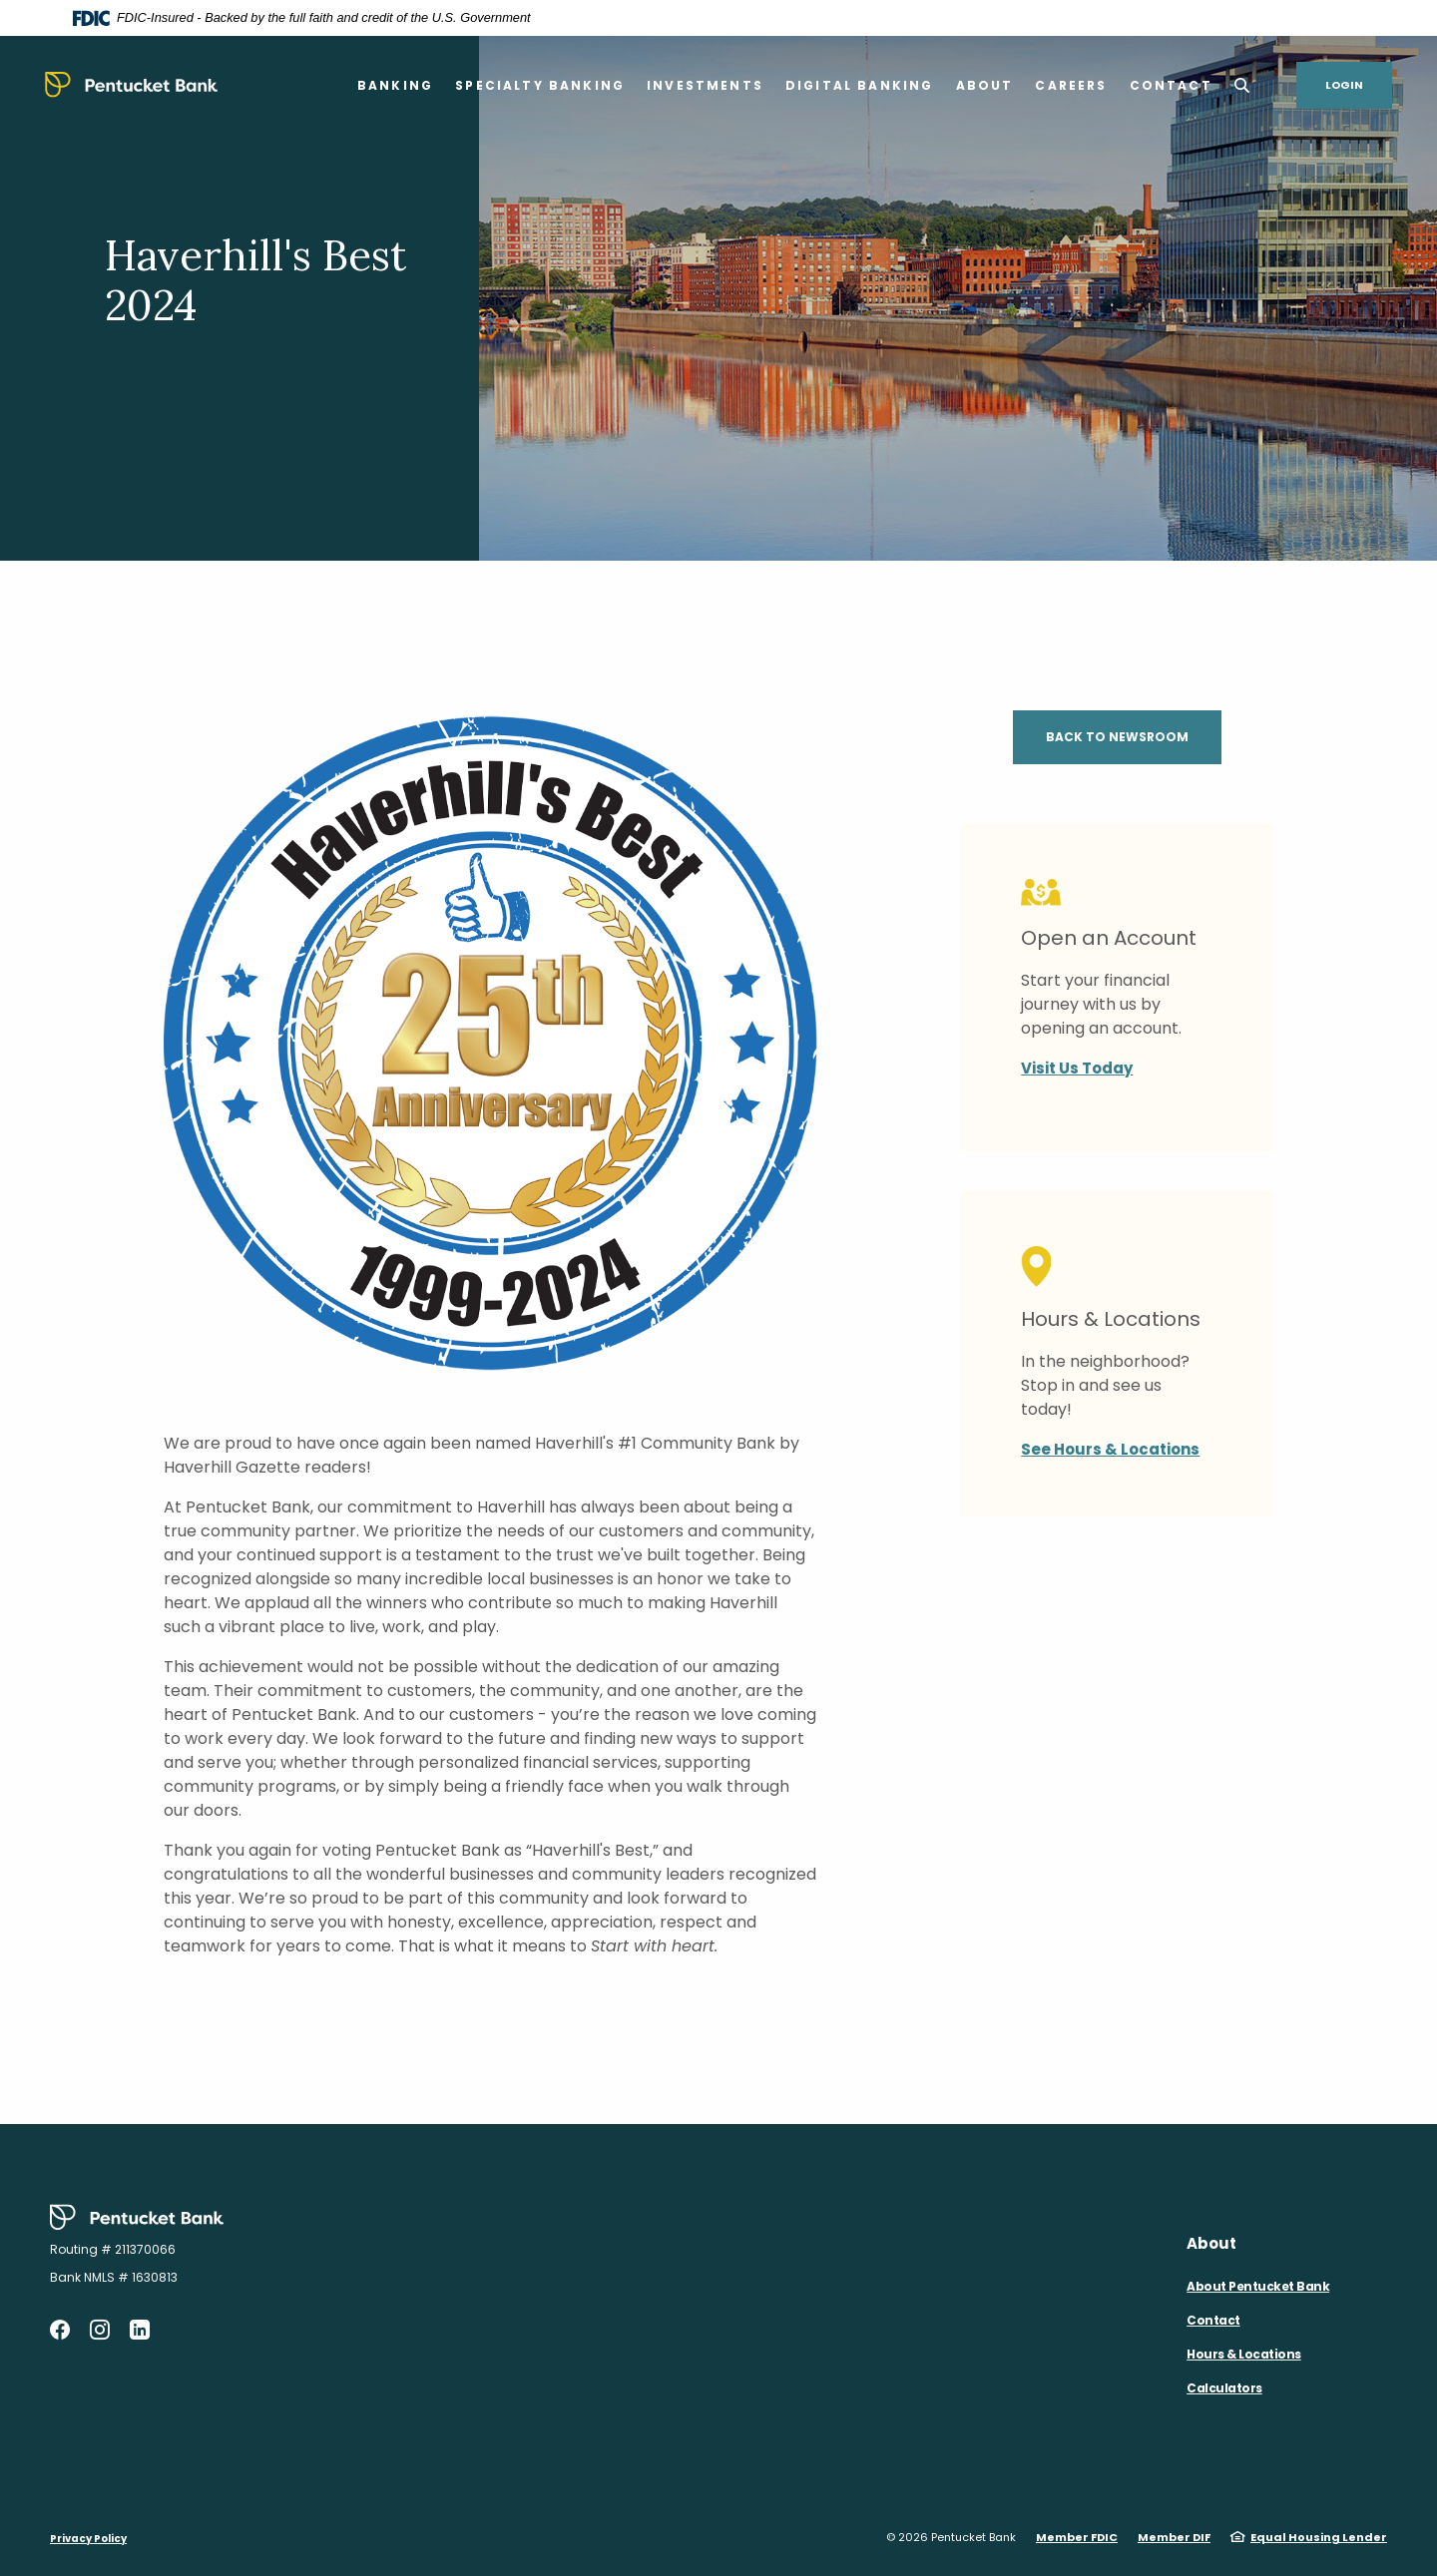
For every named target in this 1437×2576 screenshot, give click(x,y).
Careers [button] (1071, 85)
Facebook (60, 2330)
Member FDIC (1077, 2537)
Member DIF (1174, 2537)
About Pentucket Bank (1258, 2286)
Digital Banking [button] (859, 85)
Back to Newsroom (1117, 736)
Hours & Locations (1244, 2354)
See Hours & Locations (1110, 1449)
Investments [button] (705, 85)
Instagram (100, 2330)
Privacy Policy (88, 2538)
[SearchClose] (1242, 85)
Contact (1213, 2320)
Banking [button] (395, 85)
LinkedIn (140, 2330)
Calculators (1224, 2387)
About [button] (985, 85)
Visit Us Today (1077, 1068)
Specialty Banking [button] (540, 85)
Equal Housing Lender (1318, 2537)
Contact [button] (1171, 85)
